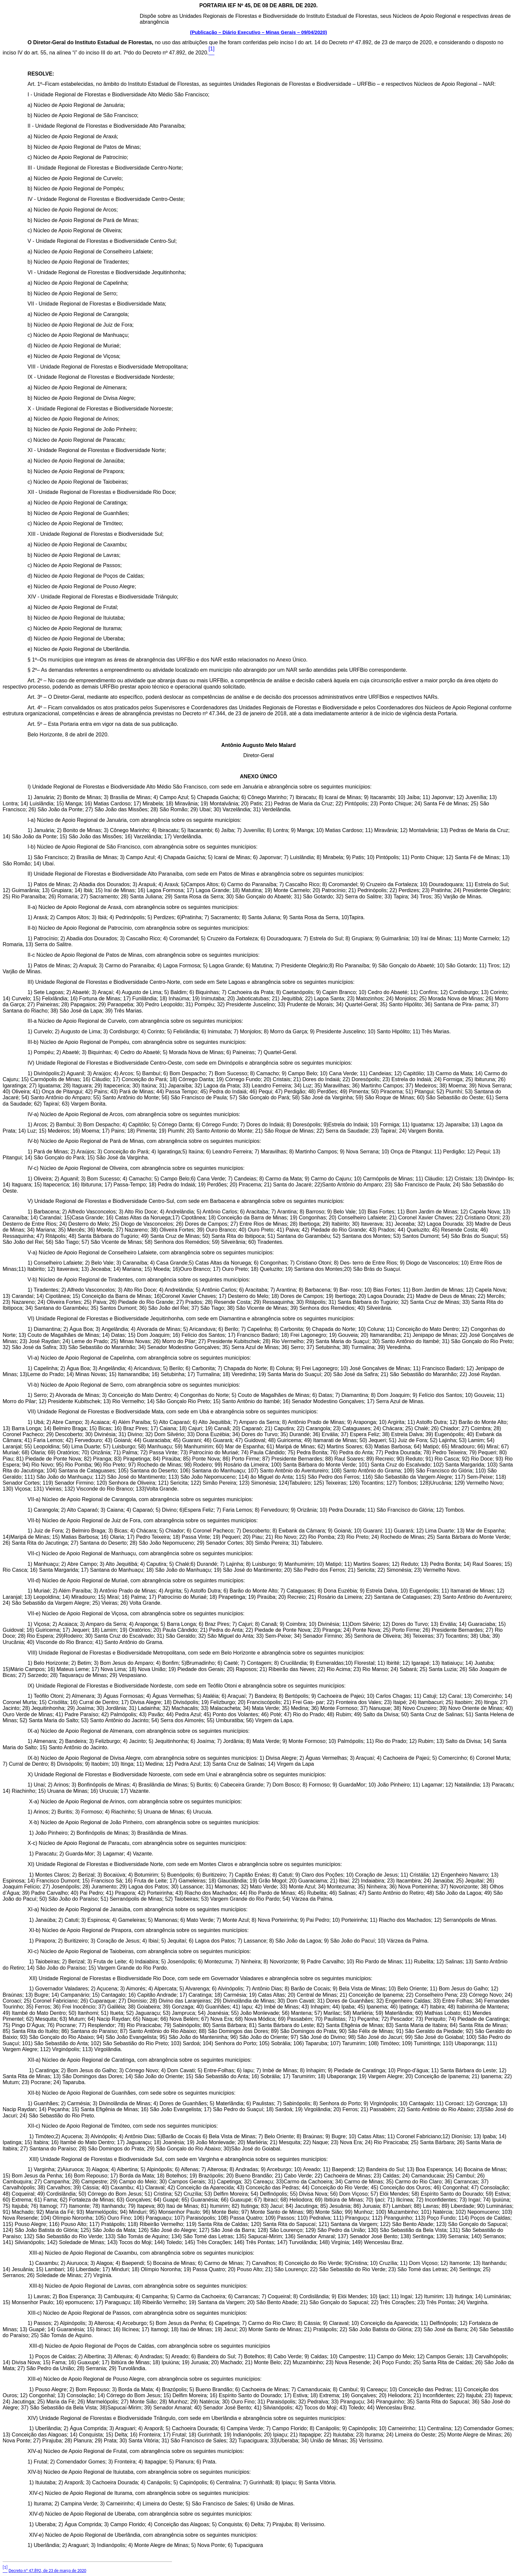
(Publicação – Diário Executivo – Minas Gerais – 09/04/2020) (258, 32)
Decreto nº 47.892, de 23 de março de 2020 (47, 2570)
